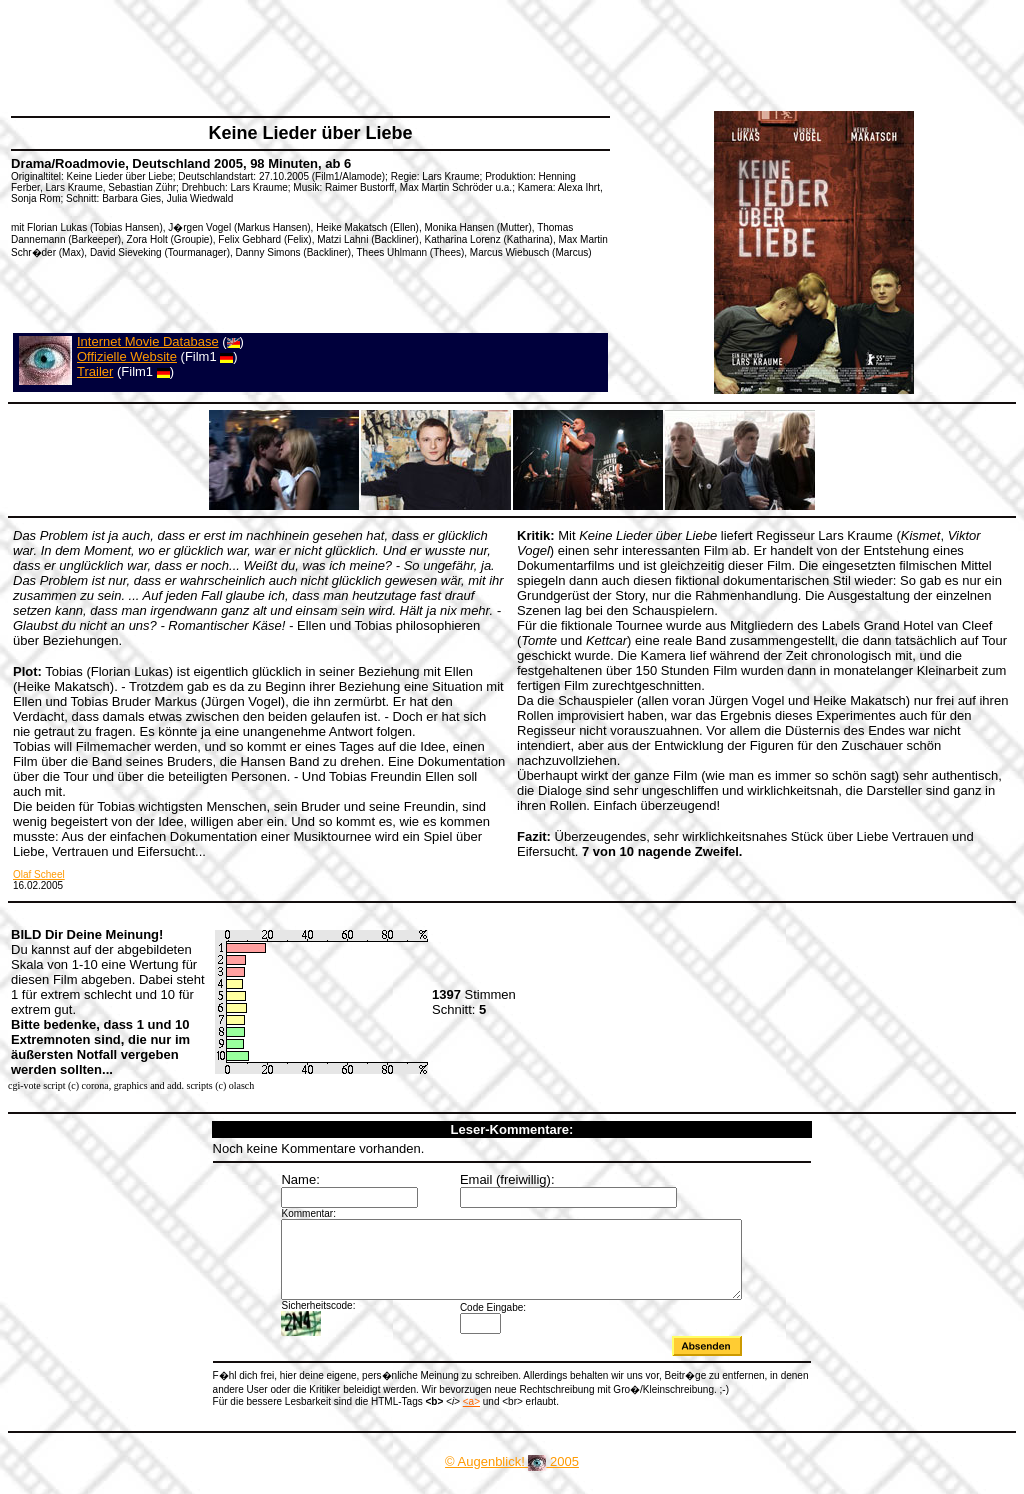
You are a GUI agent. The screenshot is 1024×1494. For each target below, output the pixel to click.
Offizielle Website (127, 356)
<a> (471, 1416)
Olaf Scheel (39, 874)
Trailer (95, 371)
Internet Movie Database (148, 341)
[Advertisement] (374, 55)
